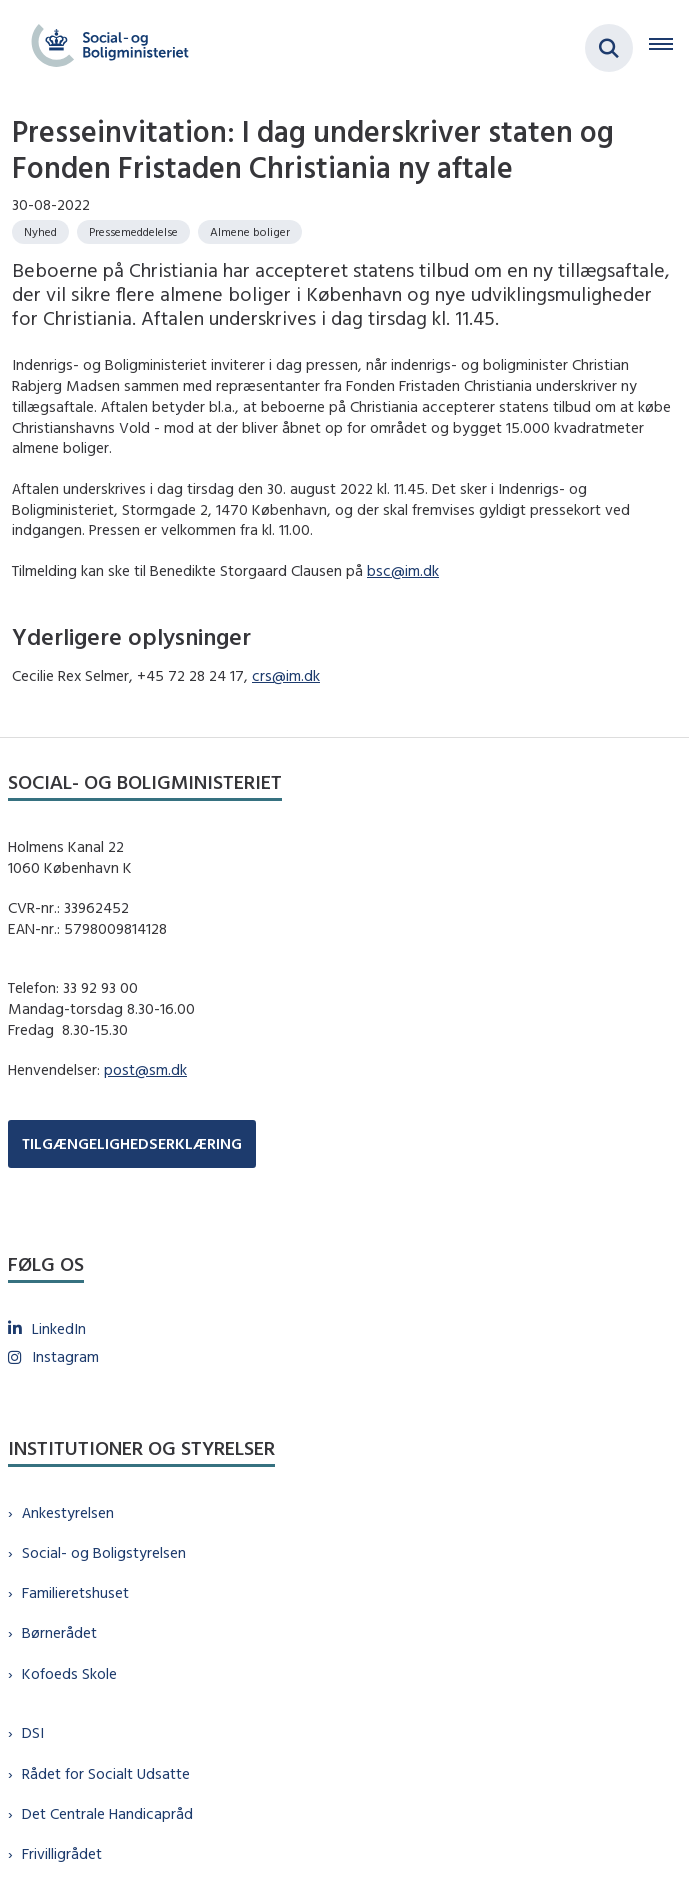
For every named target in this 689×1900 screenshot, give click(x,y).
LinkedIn (59, 1328)
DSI (33, 1732)
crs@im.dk (286, 675)
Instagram (65, 1356)
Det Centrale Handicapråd (107, 1813)
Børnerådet (59, 1632)
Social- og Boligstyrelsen (104, 1552)
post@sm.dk (145, 1069)
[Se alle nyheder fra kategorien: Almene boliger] (250, 232)
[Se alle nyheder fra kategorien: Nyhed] (40, 232)
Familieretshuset (75, 1592)
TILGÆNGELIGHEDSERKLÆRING (132, 1143)
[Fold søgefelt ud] (609, 48)
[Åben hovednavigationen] (669, 48)
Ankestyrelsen (68, 1512)
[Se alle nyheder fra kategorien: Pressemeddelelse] (133, 232)
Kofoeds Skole (69, 1673)
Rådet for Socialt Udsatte (106, 1773)
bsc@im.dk (403, 570)
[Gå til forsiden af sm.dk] (104, 48)
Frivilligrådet (62, 1853)
